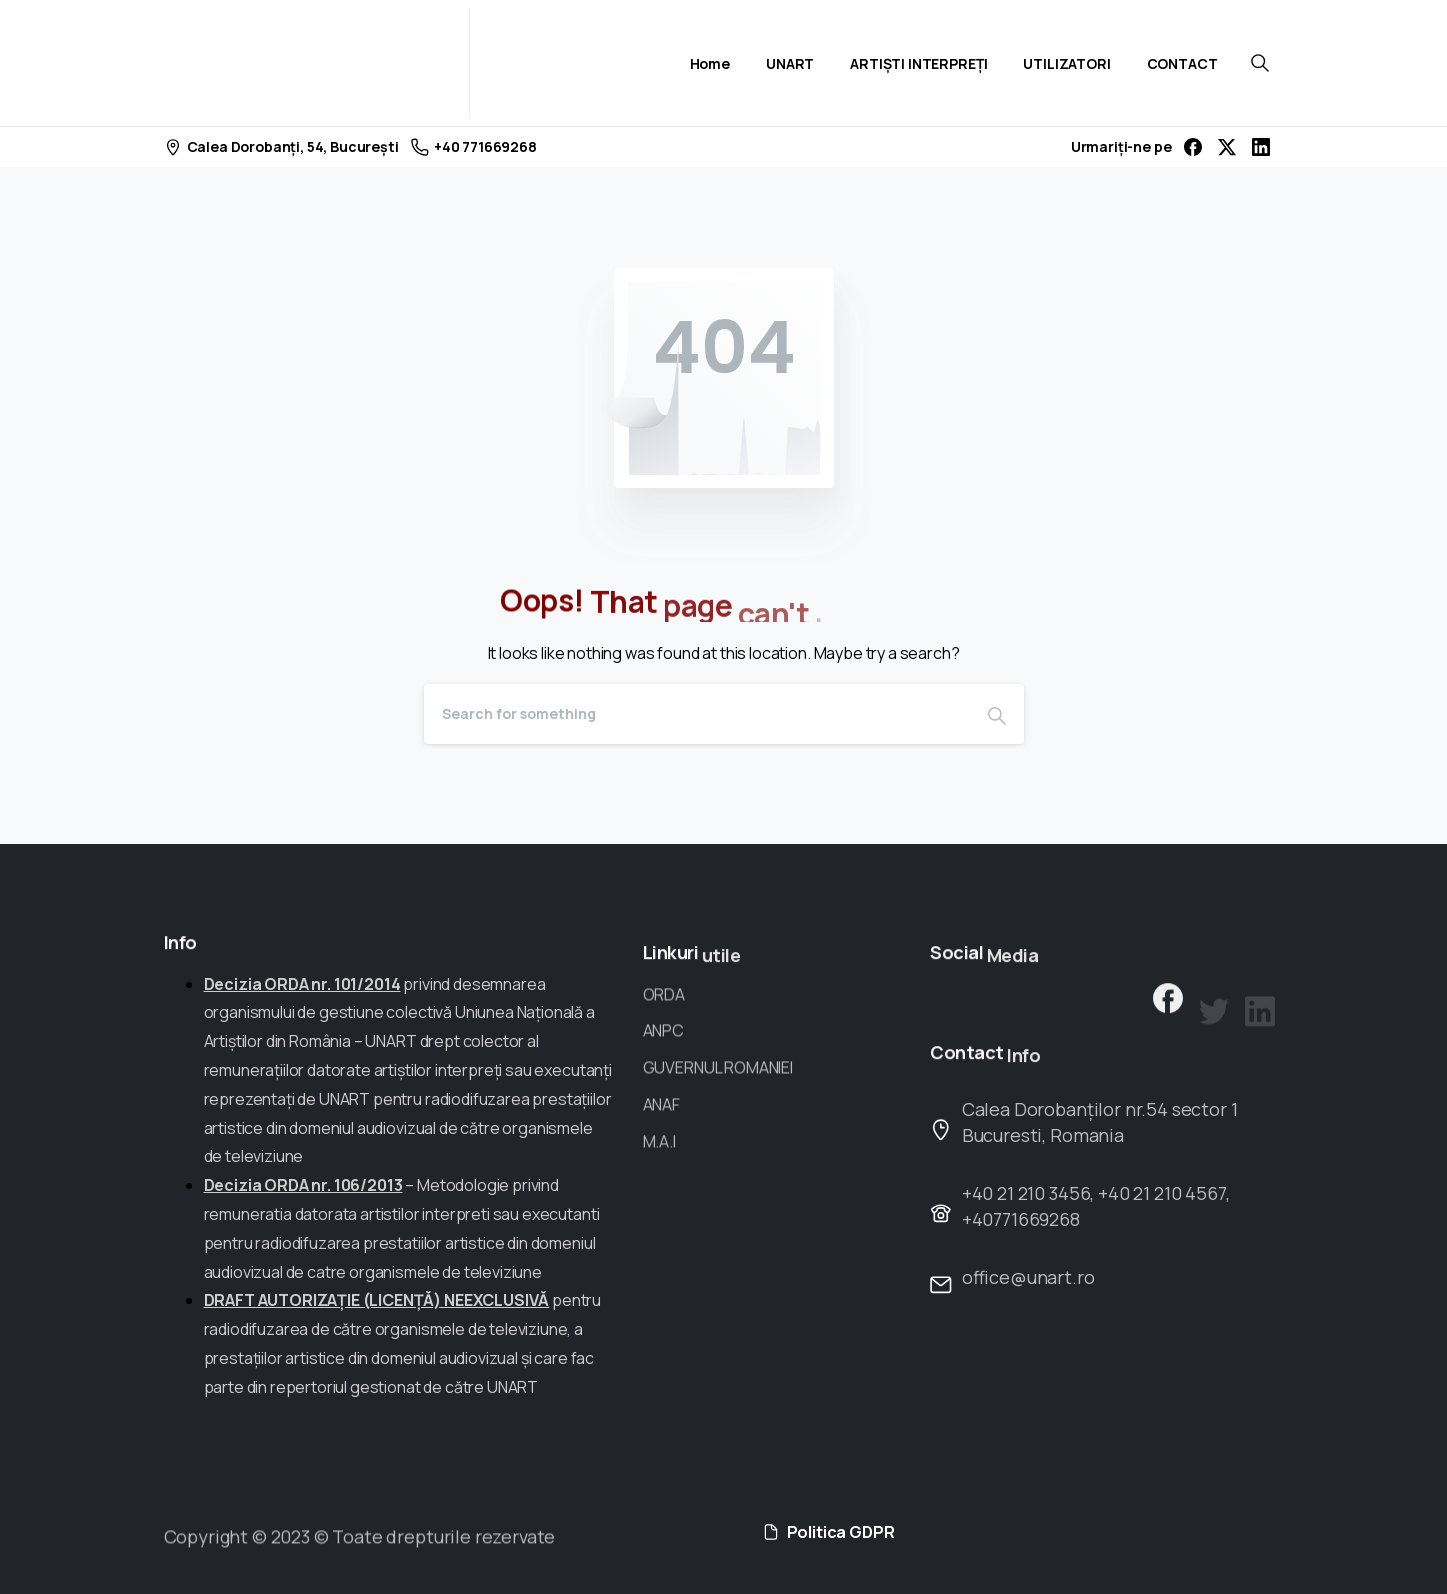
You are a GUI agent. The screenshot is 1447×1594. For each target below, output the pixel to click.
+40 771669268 (474, 146)
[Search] (697, 714)
